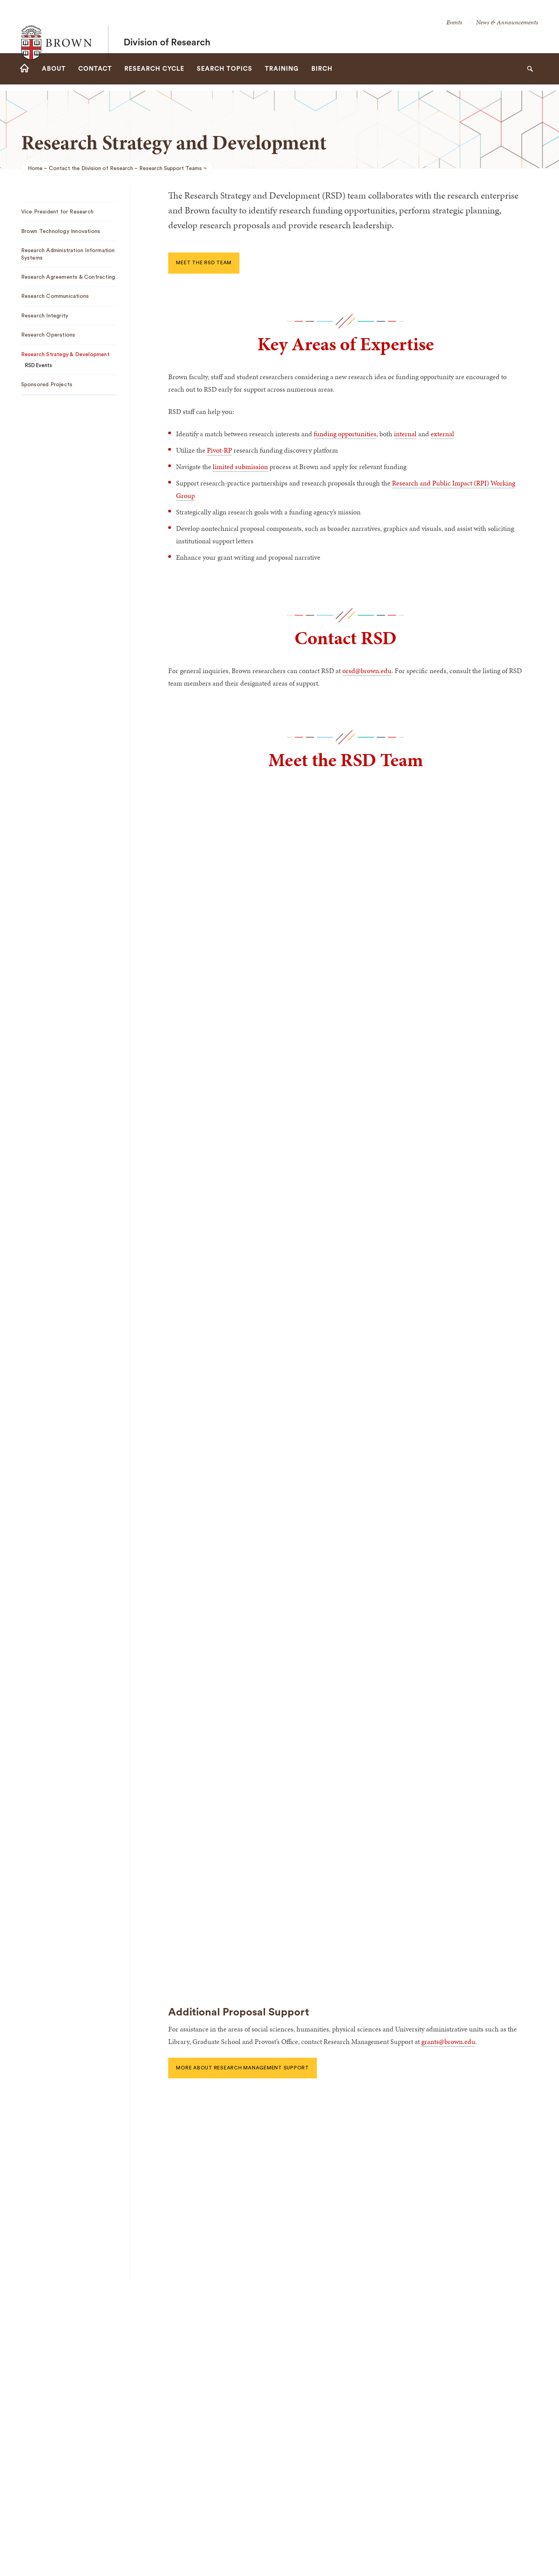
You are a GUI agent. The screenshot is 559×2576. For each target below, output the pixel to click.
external (442, 434)
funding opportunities (345, 434)
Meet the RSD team (204, 262)
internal (405, 434)
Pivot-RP (219, 450)
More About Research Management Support (242, 2067)
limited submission (240, 466)
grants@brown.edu (448, 2041)
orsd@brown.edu (367, 670)
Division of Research (167, 26)
